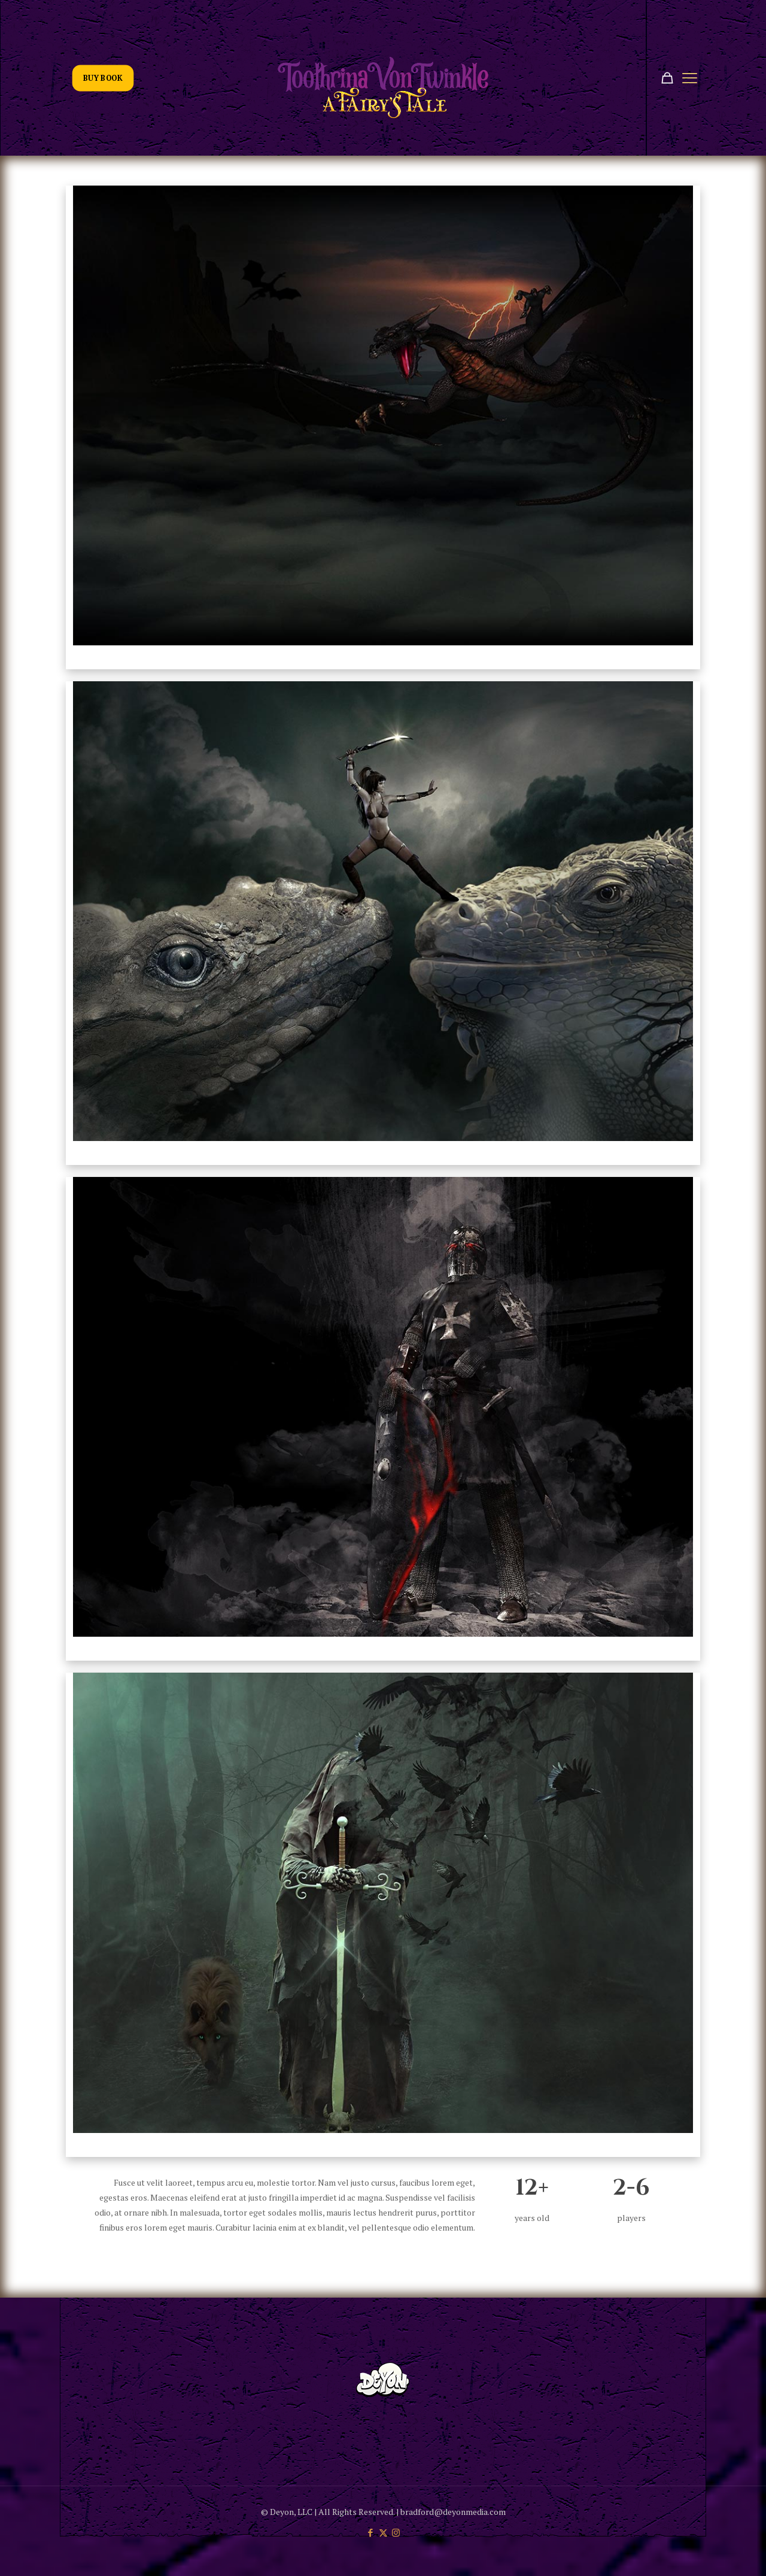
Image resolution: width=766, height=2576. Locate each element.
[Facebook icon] (370, 2532)
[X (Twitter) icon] (383, 2532)
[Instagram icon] (395, 2532)
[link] (383, 415)
